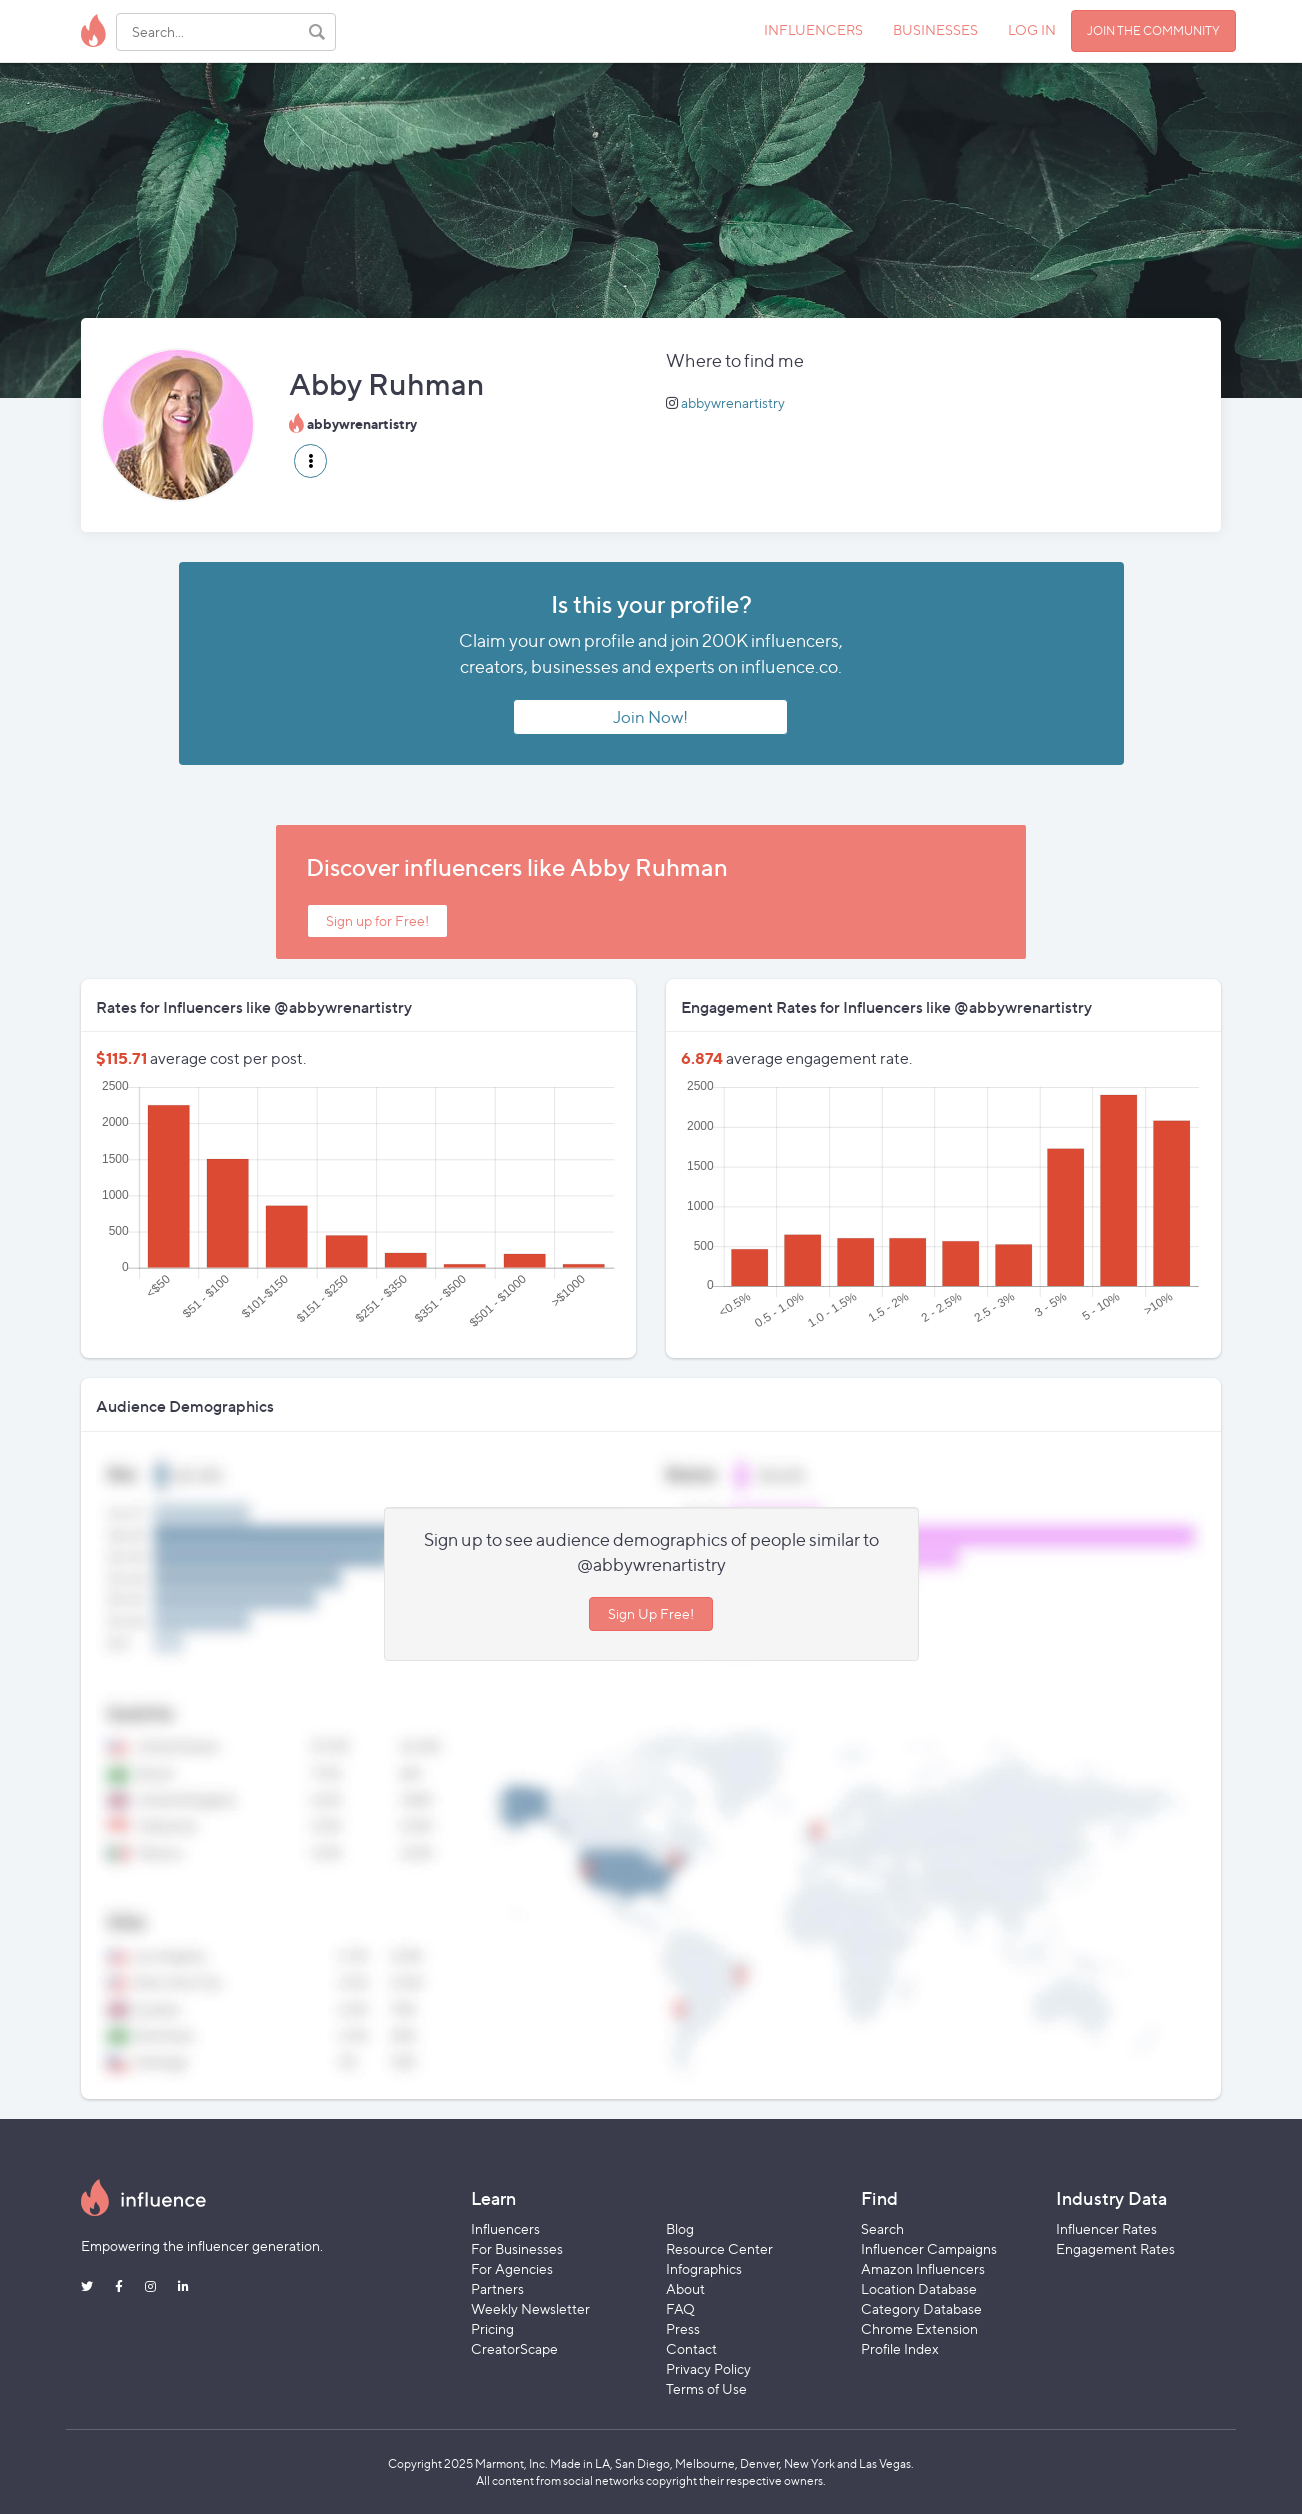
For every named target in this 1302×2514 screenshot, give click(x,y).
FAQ (680, 2308)
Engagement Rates (1115, 2248)
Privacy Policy (708, 2368)
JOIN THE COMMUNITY (1153, 30)
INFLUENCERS (813, 29)
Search (882, 2228)
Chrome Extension (919, 2328)
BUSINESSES (935, 29)
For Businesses (517, 2248)
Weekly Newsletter (530, 2308)
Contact (691, 2348)
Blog (680, 2228)
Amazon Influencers (923, 2268)
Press (683, 2328)
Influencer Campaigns (929, 2248)
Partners (497, 2288)
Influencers (505, 2228)
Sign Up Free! (651, 1613)
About (685, 2288)
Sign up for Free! (377, 920)
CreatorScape (514, 2348)
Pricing (492, 2328)
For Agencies (512, 2268)
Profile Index (900, 2348)
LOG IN (1032, 29)
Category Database (921, 2308)
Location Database (919, 2288)
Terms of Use (706, 2388)
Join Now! (650, 717)
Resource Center (719, 2248)
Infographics (704, 2268)
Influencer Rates (1106, 2228)
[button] (310, 461)
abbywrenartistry (733, 402)
